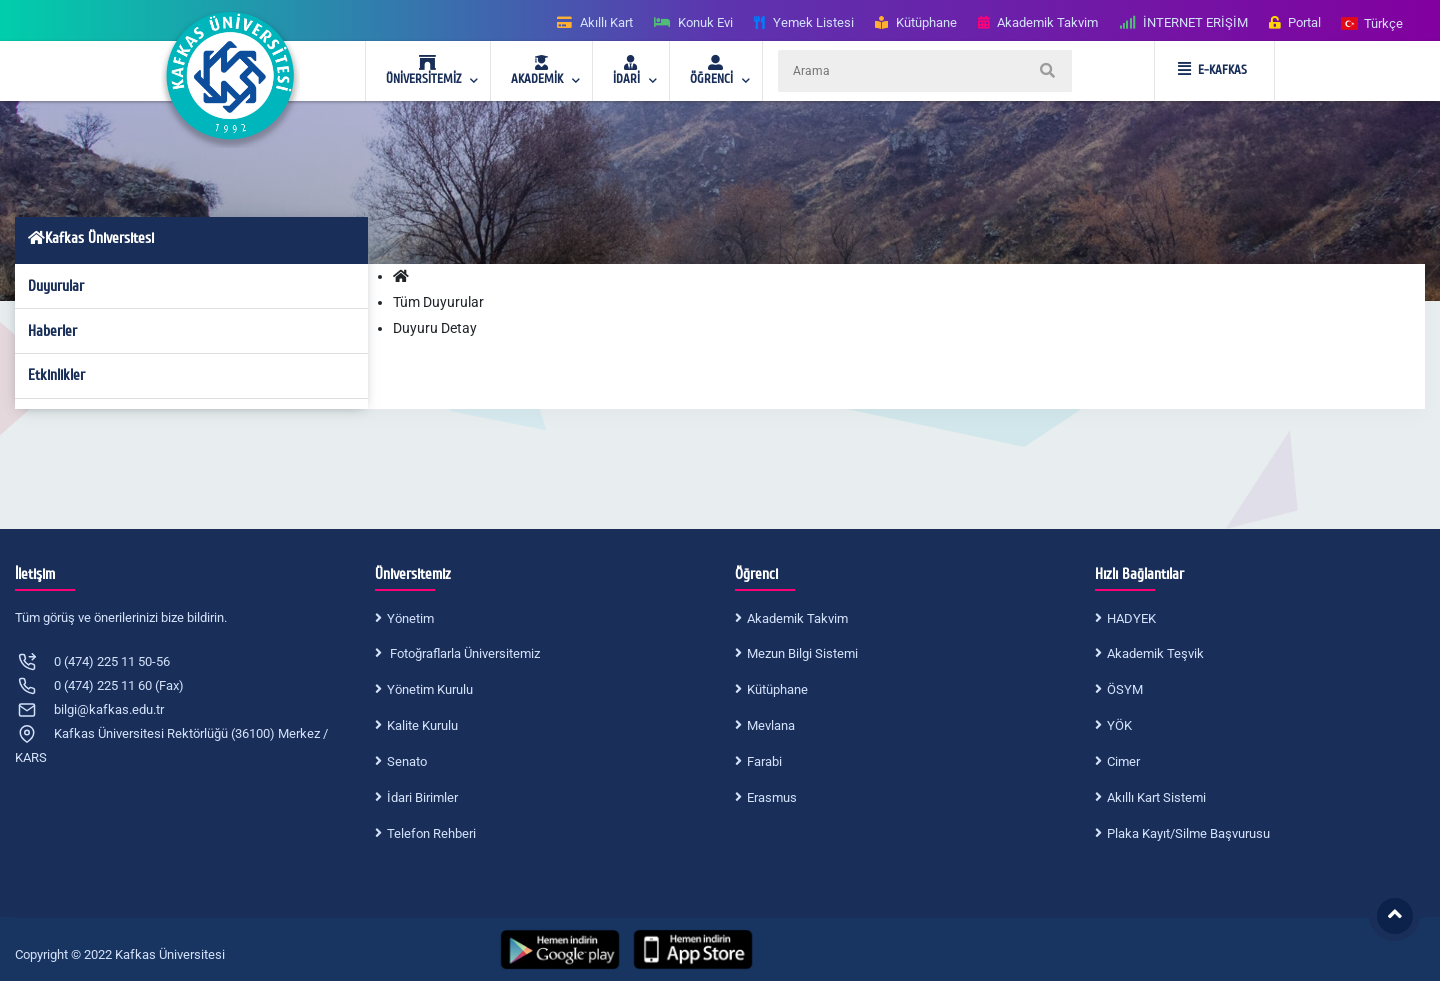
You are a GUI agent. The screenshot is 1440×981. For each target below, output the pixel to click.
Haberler (52, 331)
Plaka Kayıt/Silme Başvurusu (1188, 833)
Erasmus (772, 797)
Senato (407, 761)
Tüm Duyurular (438, 302)
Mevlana (771, 725)
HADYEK (1131, 618)
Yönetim (410, 618)
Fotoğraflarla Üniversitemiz (463, 653)
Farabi (764, 761)
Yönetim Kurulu (430, 689)
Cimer (1123, 761)
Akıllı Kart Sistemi (1156, 797)
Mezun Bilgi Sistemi (802, 653)
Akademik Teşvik (1155, 653)
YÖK (1119, 725)
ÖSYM (1125, 689)
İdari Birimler (422, 797)
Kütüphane (777, 689)
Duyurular (56, 286)
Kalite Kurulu (422, 725)
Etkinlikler (56, 375)
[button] (1373, 22)
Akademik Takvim (797, 618)
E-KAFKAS (1212, 70)
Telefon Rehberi (431, 833)
